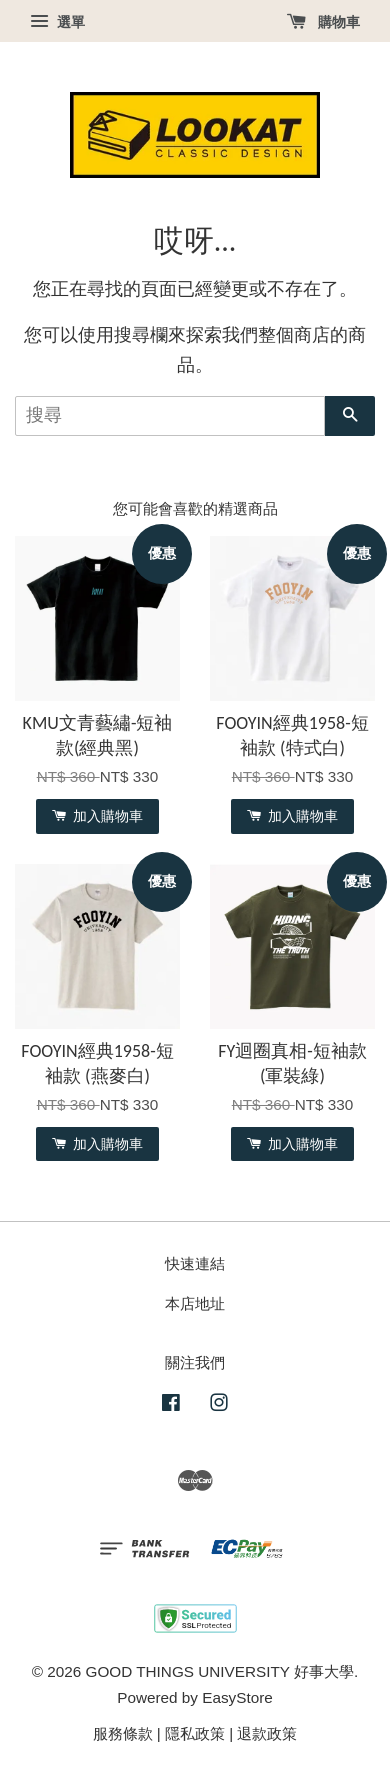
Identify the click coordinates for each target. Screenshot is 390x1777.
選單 (57, 22)
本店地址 (195, 1303)
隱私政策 (195, 1733)
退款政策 (267, 1733)
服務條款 (123, 1733)
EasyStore (237, 1697)
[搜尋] (170, 416)
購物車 (323, 22)
